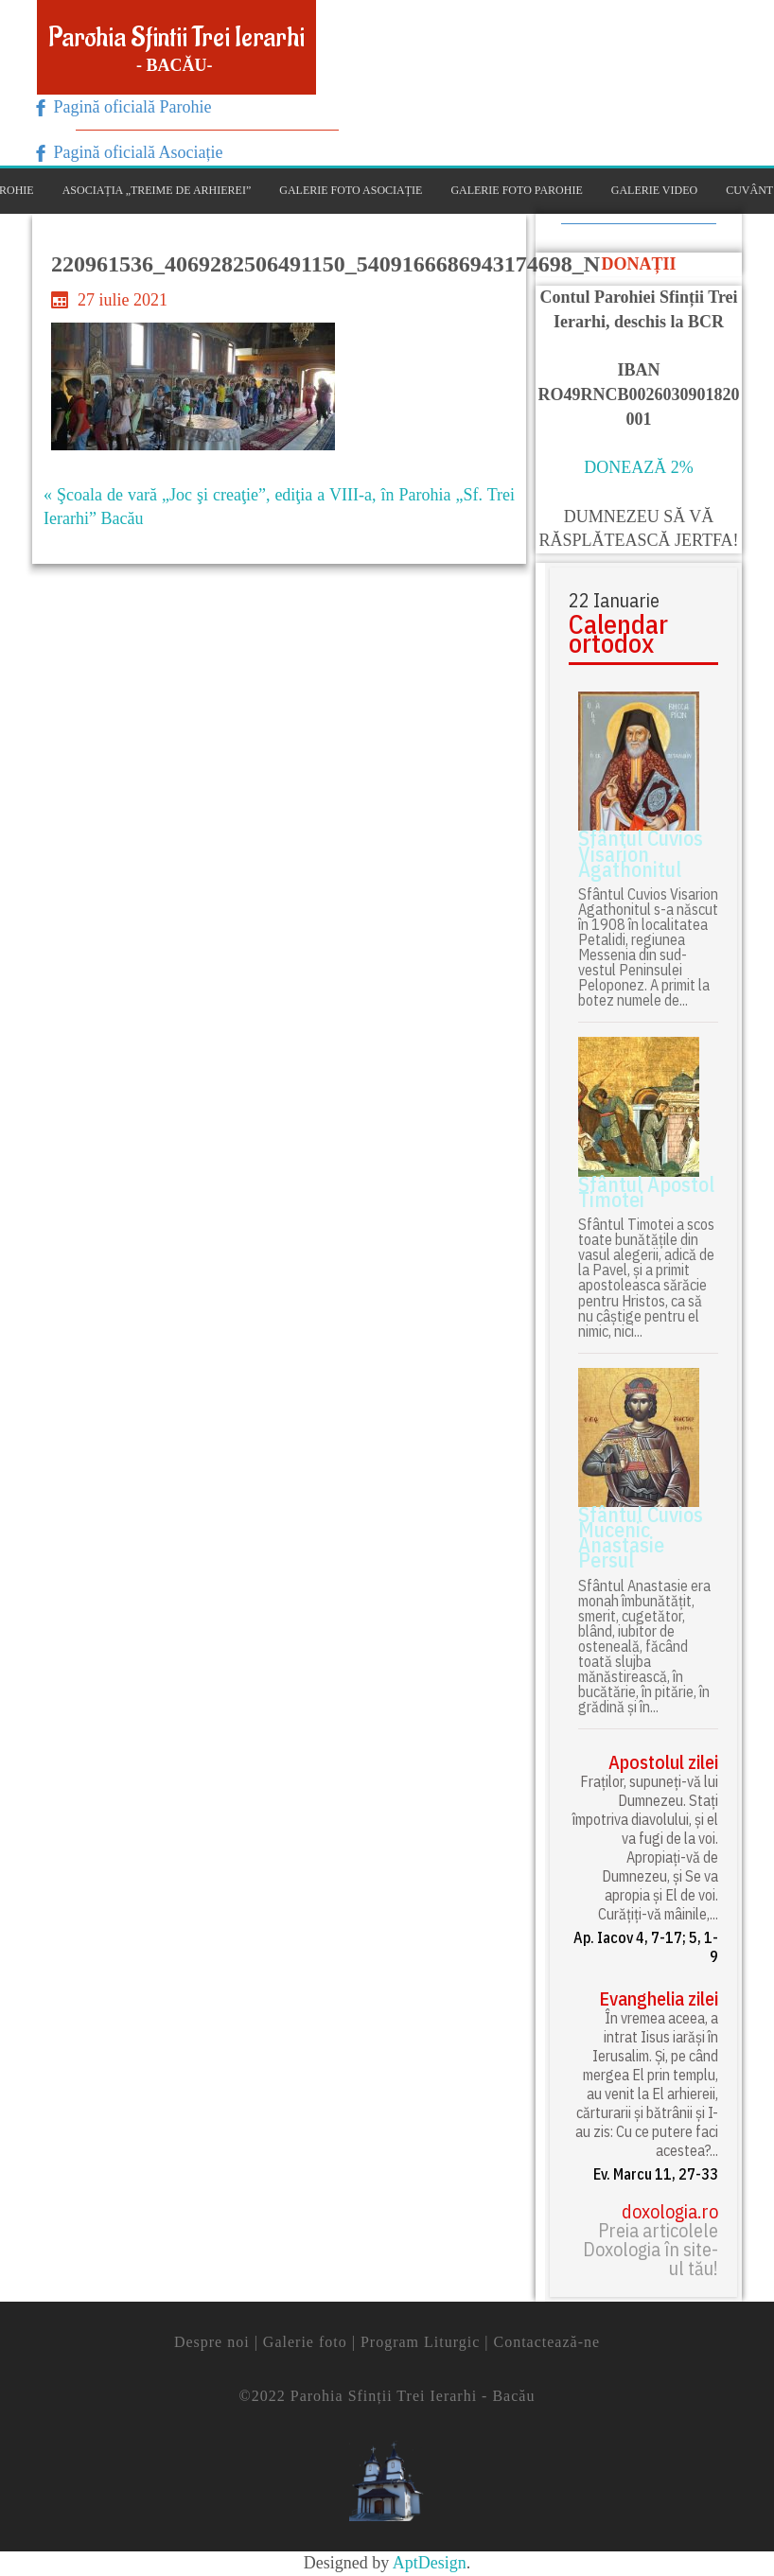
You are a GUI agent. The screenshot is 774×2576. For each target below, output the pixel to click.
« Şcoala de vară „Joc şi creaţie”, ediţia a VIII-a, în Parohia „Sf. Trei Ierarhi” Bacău (279, 507)
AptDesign (429, 2562)
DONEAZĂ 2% (638, 467)
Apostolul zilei (663, 1762)
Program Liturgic (420, 2342)
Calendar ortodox (618, 634)
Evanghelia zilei (658, 1998)
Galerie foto (305, 2342)
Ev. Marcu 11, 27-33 (655, 2173)
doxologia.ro (670, 2211)
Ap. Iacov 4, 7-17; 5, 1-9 (645, 1947)
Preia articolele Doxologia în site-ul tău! (650, 2249)
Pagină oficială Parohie (130, 106)
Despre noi (212, 2342)
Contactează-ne (546, 2342)
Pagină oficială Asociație (135, 152)
